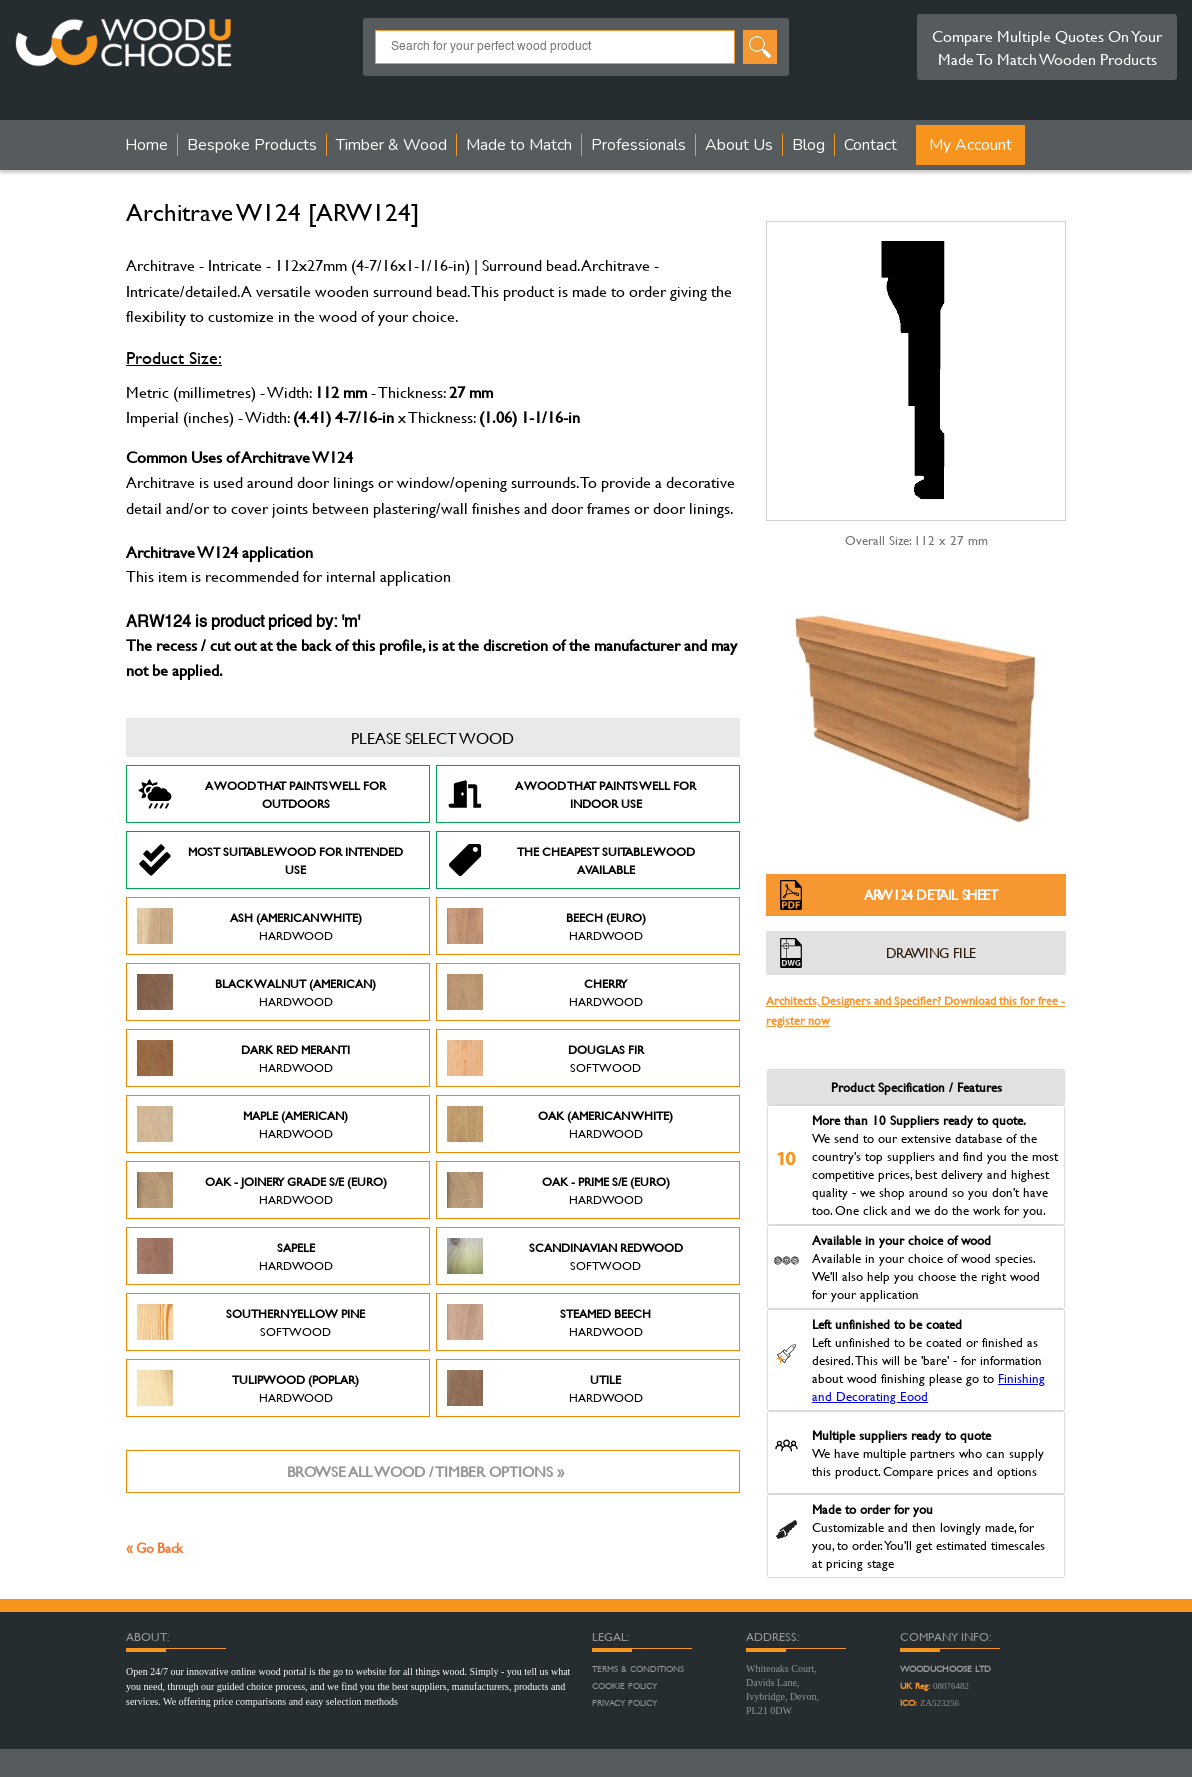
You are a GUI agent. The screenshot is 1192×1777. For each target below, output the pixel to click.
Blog (808, 145)
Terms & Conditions (638, 1669)
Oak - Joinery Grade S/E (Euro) (262, 1190)
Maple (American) (242, 1124)
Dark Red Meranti (243, 1058)
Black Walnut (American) (256, 992)
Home (146, 145)
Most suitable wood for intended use (270, 860)
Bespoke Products (252, 145)
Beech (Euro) (546, 926)
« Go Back (154, 1547)
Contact (870, 145)
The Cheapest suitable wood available (571, 860)
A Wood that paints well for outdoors (261, 794)
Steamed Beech (549, 1322)
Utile (545, 1388)
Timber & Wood (391, 145)
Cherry (545, 992)
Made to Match (519, 145)
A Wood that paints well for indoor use (571, 794)
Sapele (235, 1256)
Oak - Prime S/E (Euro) (558, 1190)
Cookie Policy (624, 1686)
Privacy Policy (624, 1703)
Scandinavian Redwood (565, 1256)
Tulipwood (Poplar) (248, 1388)
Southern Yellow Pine (251, 1322)
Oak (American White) (560, 1124)
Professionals (638, 145)
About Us (739, 145)
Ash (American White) (249, 926)
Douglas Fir (545, 1058)
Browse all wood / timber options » (425, 1471)
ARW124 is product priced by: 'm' (243, 623)
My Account (970, 145)
